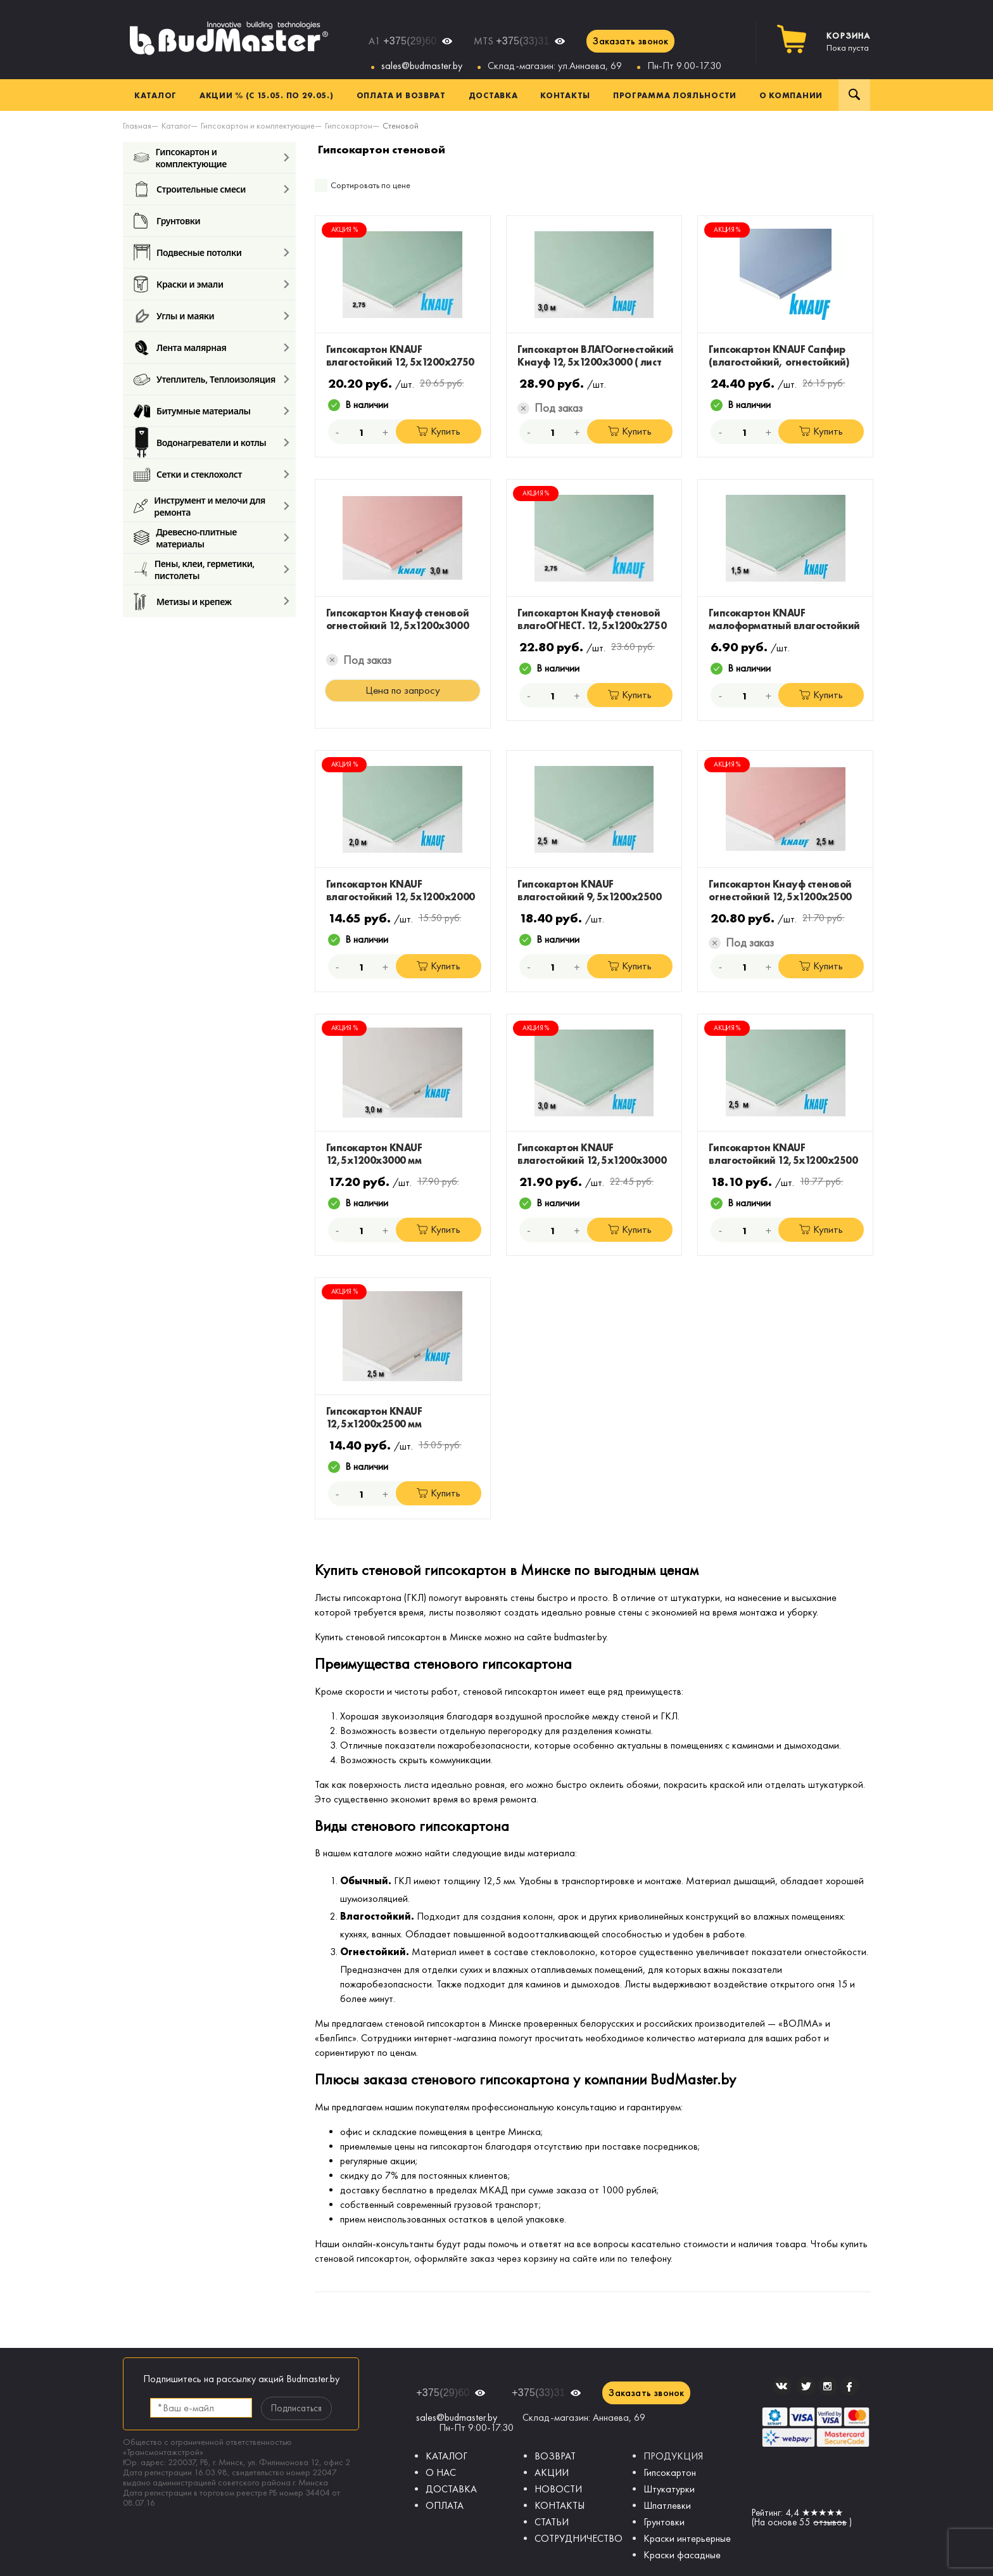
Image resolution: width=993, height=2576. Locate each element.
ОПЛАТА (445, 2505)
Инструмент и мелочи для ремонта (199, 505)
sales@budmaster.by (421, 66)
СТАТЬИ (551, 2522)
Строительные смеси (190, 189)
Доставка (493, 95)
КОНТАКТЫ (559, 2505)
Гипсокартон (669, 2472)
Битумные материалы (192, 410)
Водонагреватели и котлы (200, 442)
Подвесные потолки (187, 252)
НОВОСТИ (558, 2489)
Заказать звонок (630, 41)
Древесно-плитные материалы (185, 537)
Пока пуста (848, 41)
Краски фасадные (682, 2555)
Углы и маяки (174, 315)
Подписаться (296, 2408)
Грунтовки (167, 220)
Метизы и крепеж (183, 601)
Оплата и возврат (401, 95)
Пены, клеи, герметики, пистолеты (194, 569)
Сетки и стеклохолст (188, 474)
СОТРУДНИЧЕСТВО (578, 2538)
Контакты (565, 95)
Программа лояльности (675, 95)
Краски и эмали (179, 284)
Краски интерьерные (687, 2538)
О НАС (441, 2472)
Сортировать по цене (370, 185)
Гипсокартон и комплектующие (180, 157)
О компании (791, 95)
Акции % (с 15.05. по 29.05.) (266, 95)
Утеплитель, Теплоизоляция (204, 379)
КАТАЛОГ (446, 2456)
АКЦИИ (551, 2472)
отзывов (830, 2522)
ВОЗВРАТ (555, 2456)
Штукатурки (669, 2489)
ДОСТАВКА (451, 2489)
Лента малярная (180, 347)
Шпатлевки (667, 2505)
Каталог (155, 95)
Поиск (854, 95)
